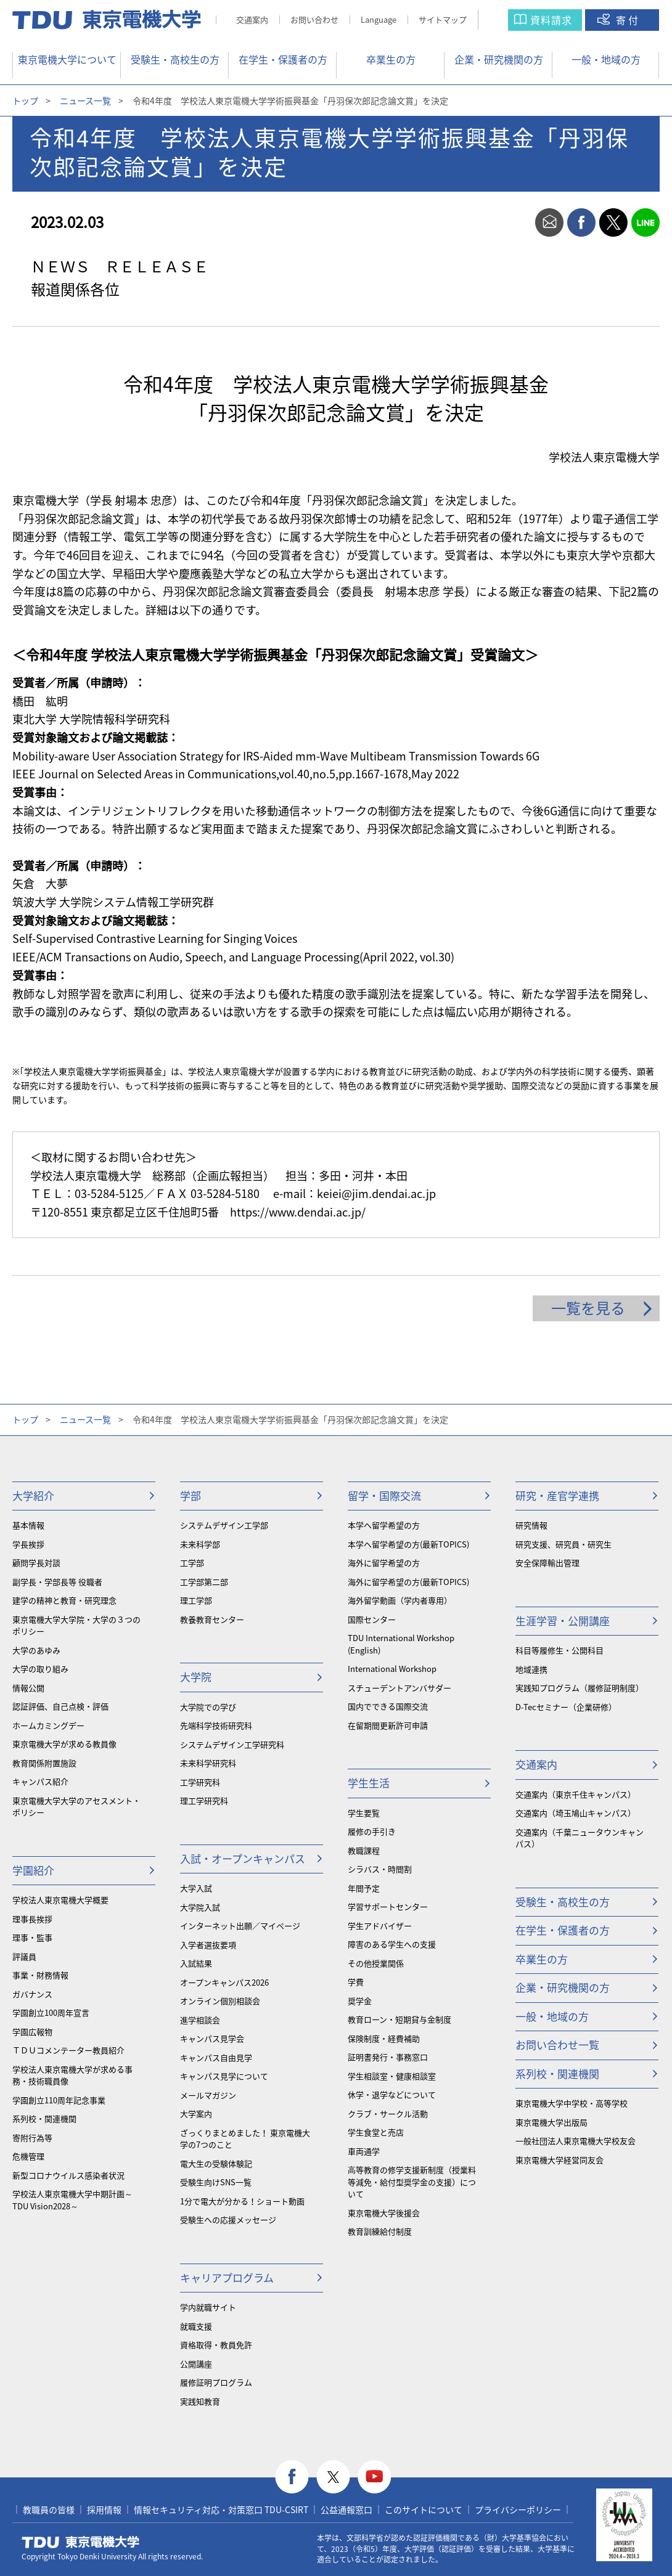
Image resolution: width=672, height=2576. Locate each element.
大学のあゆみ (36, 1650)
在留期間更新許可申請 (388, 1725)
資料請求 (551, 19)
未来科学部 (200, 1544)
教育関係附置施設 (44, 1763)
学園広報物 (32, 2031)
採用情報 (104, 2509)
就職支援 (196, 2326)
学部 (190, 1495)
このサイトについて (423, 2509)
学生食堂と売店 (376, 2132)
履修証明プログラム (216, 2382)
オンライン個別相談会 (220, 2001)
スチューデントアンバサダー (399, 1688)
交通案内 (252, 19)
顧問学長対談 (36, 1562)
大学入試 (196, 1888)
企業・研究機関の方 (498, 59)
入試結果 (196, 1963)
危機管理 (28, 2156)
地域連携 (531, 1669)
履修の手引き (372, 1831)
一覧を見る (588, 1308)
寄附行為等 (32, 2137)
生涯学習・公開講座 (562, 1620)
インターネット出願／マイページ (240, 1925)
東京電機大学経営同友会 (559, 2160)
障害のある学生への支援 (392, 1944)
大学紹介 (33, 1495)
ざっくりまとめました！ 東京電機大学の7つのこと (245, 2139)
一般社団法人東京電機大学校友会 (575, 2140)
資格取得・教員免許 (216, 2344)
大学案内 (196, 2113)
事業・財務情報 (40, 1975)
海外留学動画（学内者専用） (400, 1600)
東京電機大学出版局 (551, 2122)
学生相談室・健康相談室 (392, 2076)
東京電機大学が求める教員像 (64, 1744)
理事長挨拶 (32, 1919)
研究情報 (531, 1525)
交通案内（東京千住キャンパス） (575, 1794)
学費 (356, 1981)
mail (549, 222)
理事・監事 (32, 1937)
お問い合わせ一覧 (557, 2044)
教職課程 (364, 1850)
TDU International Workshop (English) (401, 1644)
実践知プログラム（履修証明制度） (579, 1688)
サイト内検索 (505, 20)
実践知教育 (200, 2401)
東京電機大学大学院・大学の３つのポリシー (76, 1625)
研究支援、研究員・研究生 (563, 1544)
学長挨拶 (28, 1544)
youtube (374, 2477)
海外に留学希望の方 (384, 1562)
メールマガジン (208, 2095)
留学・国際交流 (384, 1495)
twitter (613, 222)
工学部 (192, 1562)
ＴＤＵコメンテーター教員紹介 (68, 2050)
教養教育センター (212, 1619)
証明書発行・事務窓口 (388, 2057)
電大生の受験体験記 (216, 2163)
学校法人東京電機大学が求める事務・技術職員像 (72, 2075)
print (517, 222)
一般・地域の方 (606, 59)
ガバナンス (32, 1994)
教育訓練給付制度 (380, 2231)
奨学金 (360, 2001)
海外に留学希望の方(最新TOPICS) (408, 1582)
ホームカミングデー (48, 1725)
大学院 (195, 1676)
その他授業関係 (376, 1963)
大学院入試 (200, 1907)
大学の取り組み (40, 1668)
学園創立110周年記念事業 (58, 2100)
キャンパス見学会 (212, 2038)
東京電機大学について (67, 59)
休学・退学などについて (392, 2094)
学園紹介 (33, 1870)
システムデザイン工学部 (224, 1525)
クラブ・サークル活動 (388, 2113)
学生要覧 (364, 1813)
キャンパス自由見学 (216, 2057)
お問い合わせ (314, 19)
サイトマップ (443, 19)
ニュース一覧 (85, 100)
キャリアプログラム (227, 2277)
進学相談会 (200, 2020)
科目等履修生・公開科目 (559, 1650)
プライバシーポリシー (518, 2509)
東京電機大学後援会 (384, 2213)
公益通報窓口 (346, 2509)
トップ (25, 100)
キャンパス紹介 (40, 1781)
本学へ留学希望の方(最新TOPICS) (408, 1544)
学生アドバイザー (380, 1925)
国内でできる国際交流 (388, 1706)
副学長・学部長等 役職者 (57, 1582)
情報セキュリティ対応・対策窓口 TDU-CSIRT (221, 2509)
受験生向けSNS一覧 (216, 2182)
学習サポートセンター (388, 1906)
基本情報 (28, 1525)
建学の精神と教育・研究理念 (64, 1600)
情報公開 (28, 1688)
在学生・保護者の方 (283, 59)
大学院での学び (208, 1707)
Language (378, 19)
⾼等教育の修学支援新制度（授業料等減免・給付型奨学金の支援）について (412, 2181)
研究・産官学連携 (557, 1495)
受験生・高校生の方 (175, 59)
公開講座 (196, 2364)
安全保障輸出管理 (547, 1562)
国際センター (372, 1619)
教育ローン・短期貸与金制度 (399, 2019)
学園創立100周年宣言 (50, 2012)
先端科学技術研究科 (216, 1725)
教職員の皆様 (49, 2509)
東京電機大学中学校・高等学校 (571, 2103)
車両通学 (364, 2151)
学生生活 (369, 1782)
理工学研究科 (204, 1800)
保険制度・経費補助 (384, 2038)
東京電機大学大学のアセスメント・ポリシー (76, 1807)
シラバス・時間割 (380, 1869)
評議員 (24, 1956)
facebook (581, 222)
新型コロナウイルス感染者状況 (68, 2175)
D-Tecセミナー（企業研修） (566, 1707)
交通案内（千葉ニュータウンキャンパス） (579, 1838)
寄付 (628, 19)
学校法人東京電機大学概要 (60, 1900)
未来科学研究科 (208, 1763)
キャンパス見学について (224, 2076)
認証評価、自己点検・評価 (60, 1706)
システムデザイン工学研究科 (232, 1744)
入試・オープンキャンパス (242, 1858)
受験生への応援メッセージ (228, 2219)
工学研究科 (200, 1782)
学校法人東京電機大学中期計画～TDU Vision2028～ (72, 2200)
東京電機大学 (81, 2542)
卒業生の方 (391, 59)
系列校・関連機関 (44, 2118)
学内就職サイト (208, 2307)
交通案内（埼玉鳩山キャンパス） (575, 1813)
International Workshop (392, 1668)
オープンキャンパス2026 (224, 1982)
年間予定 (364, 1888)
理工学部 (196, 1600)
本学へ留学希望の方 (384, 1525)
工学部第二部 (204, 1582)
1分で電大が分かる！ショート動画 (242, 2201)
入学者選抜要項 (208, 1944)
